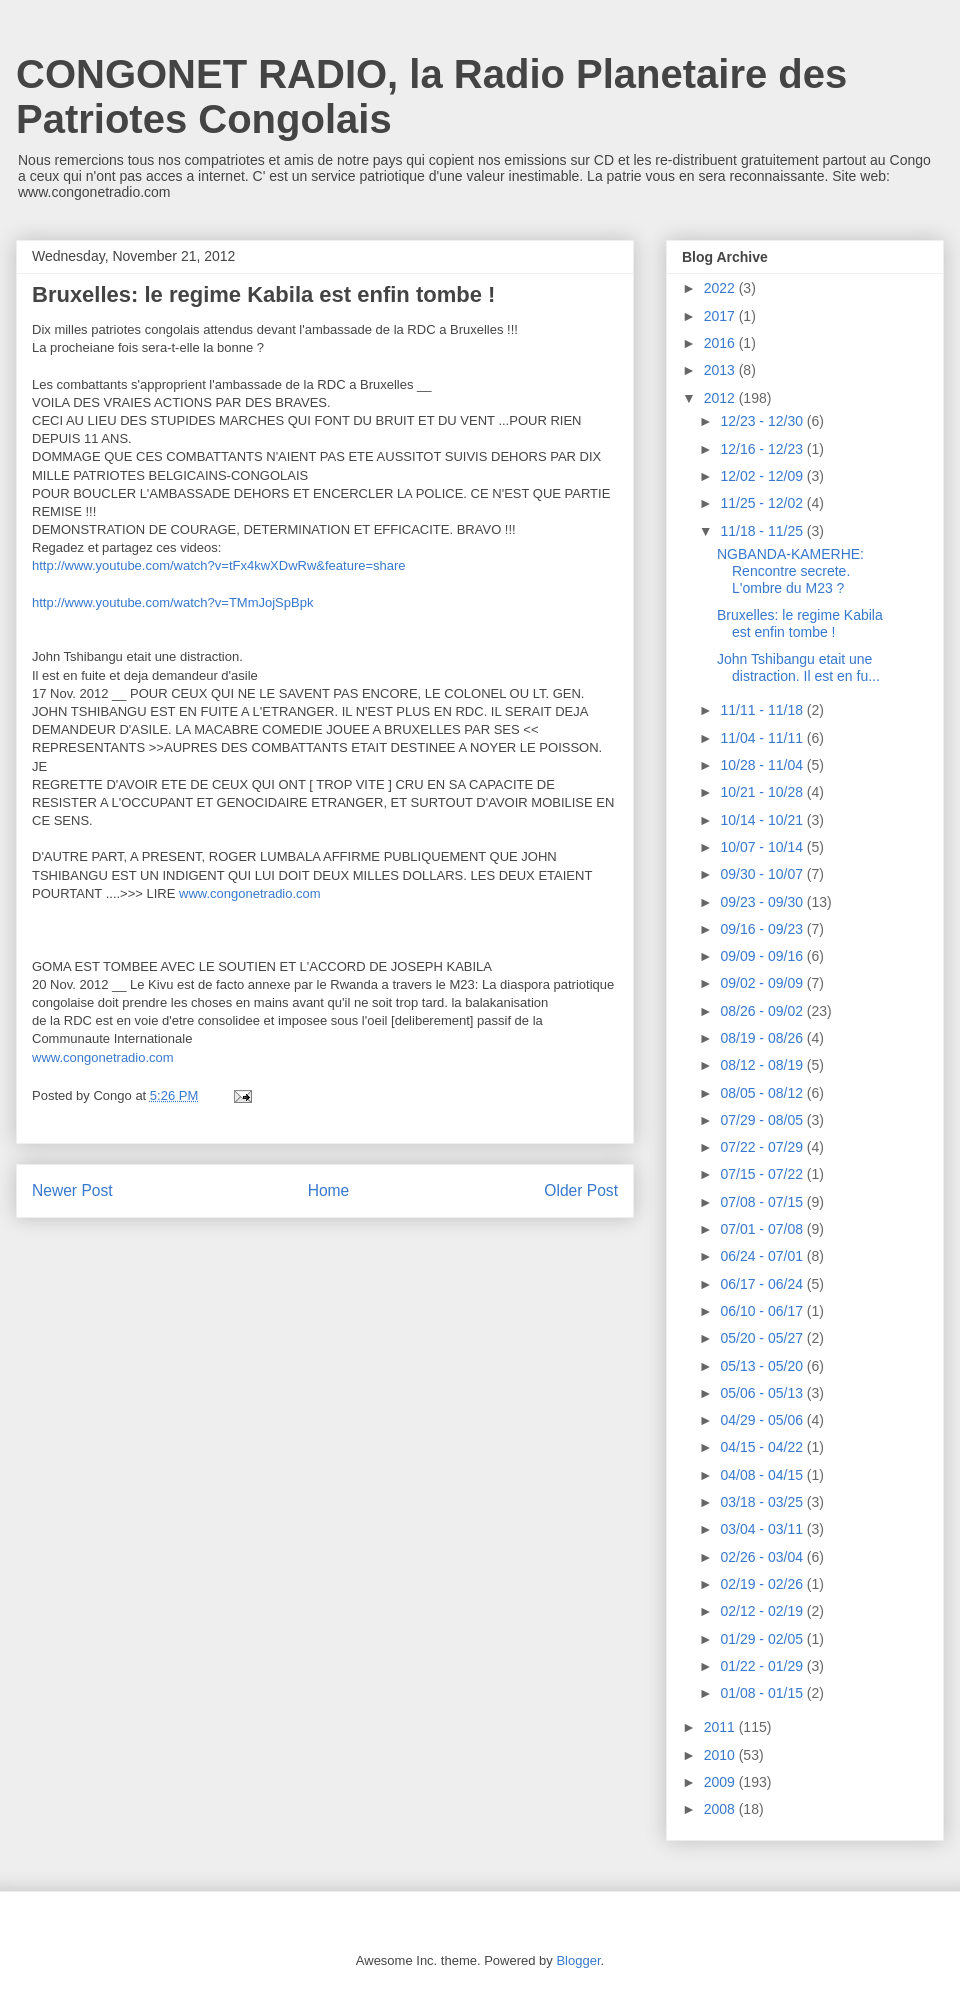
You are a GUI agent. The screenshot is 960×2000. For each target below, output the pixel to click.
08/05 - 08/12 (763, 1093)
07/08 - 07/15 (763, 1202)
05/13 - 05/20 (763, 1366)
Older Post (581, 1190)
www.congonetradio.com (250, 893)
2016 (721, 343)
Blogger (578, 1960)
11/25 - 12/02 (763, 503)
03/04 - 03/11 (763, 1529)
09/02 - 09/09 (763, 983)
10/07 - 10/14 (763, 847)
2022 (721, 288)
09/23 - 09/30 (763, 902)
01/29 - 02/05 (763, 1639)
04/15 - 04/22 (763, 1447)
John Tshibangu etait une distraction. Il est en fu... (798, 667)
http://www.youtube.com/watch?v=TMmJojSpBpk (172, 602)
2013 (721, 370)
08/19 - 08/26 (763, 1038)
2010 (721, 1755)
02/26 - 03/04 (763, 1557)
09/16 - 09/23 (763, 929)
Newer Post (72, 1190)
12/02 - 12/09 (763, 476)
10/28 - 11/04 (763, 765)
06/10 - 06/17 (763, 1311)
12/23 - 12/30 (763, 421)
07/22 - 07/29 (763, 1147)
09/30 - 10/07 (763, 874)
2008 (721, 1809)
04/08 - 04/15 (763, 1475)
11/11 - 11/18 (763, 710)
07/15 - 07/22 (763, 1174)
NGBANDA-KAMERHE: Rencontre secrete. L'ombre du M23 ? (790, 571)
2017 (721, 316)
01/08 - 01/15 (763, 1693)
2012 (721, 398)
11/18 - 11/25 (763, 531)
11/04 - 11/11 (763, 738)
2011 (721, 1727)
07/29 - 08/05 (763, 1120)
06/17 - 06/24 (763, 1284)
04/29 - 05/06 (763, 1420)
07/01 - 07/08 (763, 1229)
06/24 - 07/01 (763, 1256)
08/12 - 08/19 (763, 1065)
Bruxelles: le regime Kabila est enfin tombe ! (800, 623)
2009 (721, 1782)
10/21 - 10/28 (763, 792)
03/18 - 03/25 (763, 1502)
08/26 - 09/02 (763, 1011)
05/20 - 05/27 (763, 1338)
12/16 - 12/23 (763, 449)
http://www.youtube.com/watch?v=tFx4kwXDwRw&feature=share (219, 565)
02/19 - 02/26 (763, 1584)
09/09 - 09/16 (763, 956)
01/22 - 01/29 (763, 1666)
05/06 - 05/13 (763, 1393)
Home (329, 1190)
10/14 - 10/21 (763, 820)
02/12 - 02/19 (763, 1611)
